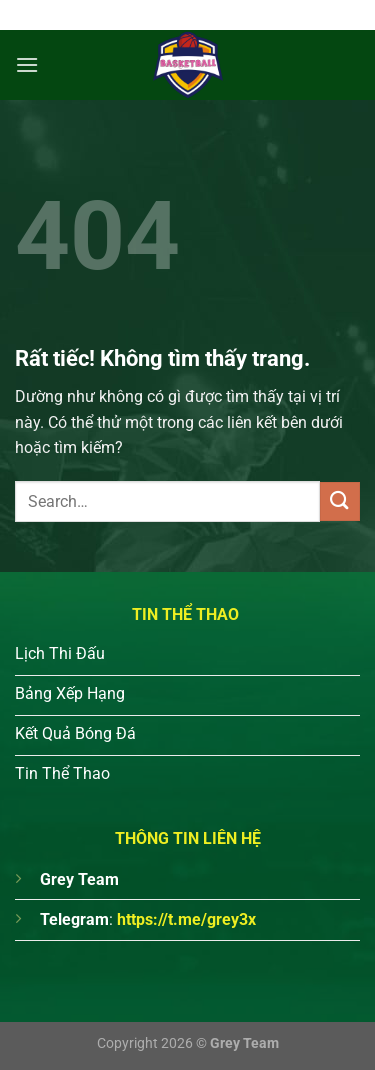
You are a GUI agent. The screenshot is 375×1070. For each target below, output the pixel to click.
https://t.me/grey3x (186, 919)
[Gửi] (340, 501)
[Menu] (27, 64)
